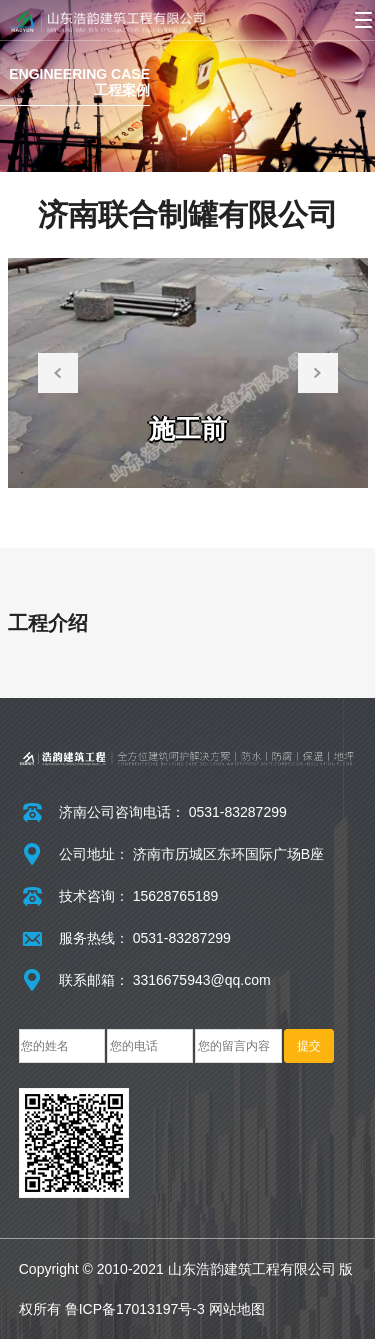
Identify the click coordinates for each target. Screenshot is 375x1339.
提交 (309, 1046)
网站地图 (237, 1309)
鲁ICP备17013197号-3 (135, 1309)
